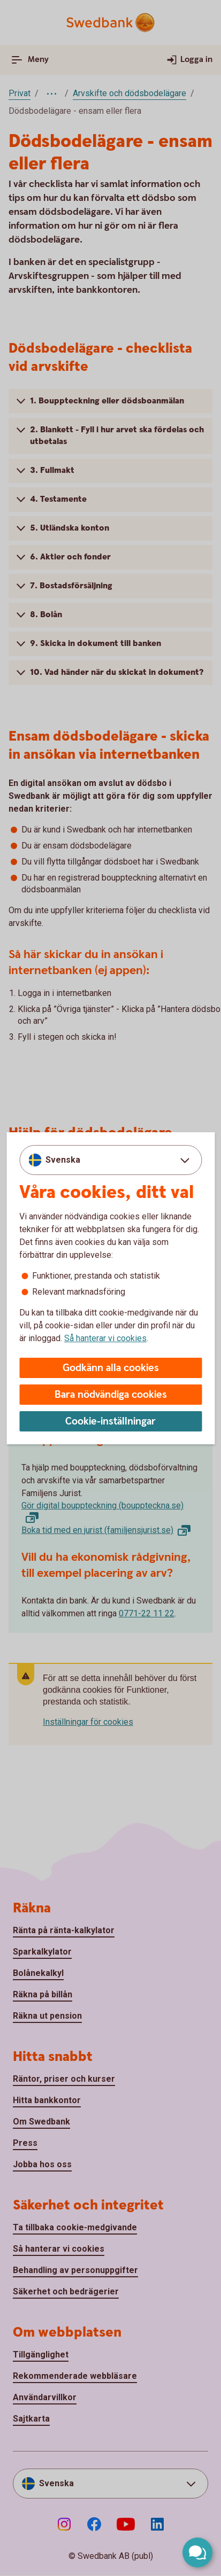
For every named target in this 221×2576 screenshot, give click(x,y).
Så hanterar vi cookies (105, 1338)
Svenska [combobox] (62, 1160)
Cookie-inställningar (110, 1421)
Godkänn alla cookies (111, 1368)
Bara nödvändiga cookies (111, 1395)
